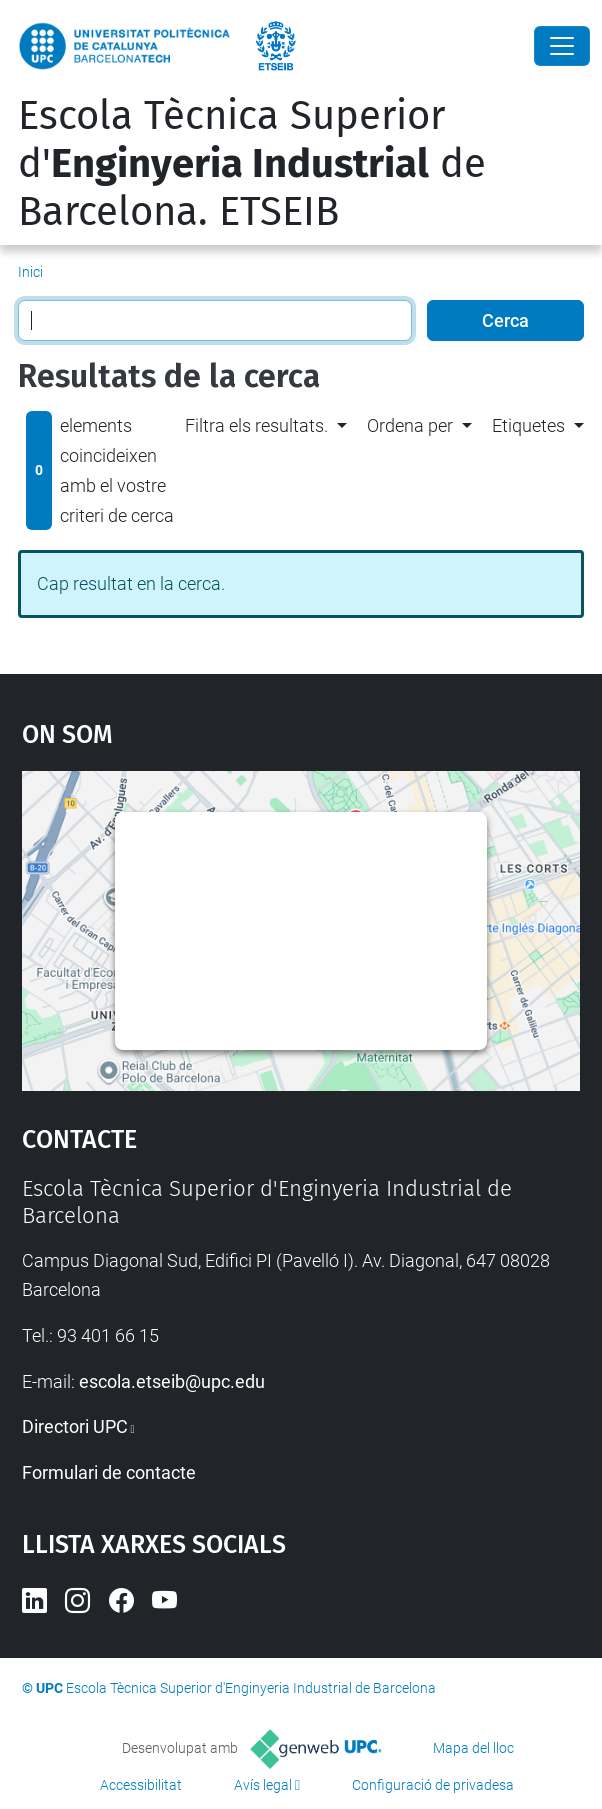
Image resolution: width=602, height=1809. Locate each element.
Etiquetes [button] (528, 425)
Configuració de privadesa (433, 1785)
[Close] (562, 46)
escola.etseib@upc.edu (172, 1381)
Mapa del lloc (473, 1748)
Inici (30, 272)
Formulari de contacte (109, 1472)
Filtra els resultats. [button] (256, 425)
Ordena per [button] (410, 425)
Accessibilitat (141, 1785)
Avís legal (263, 1785)
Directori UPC (75, 1426)
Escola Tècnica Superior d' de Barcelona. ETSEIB (252, 164)
